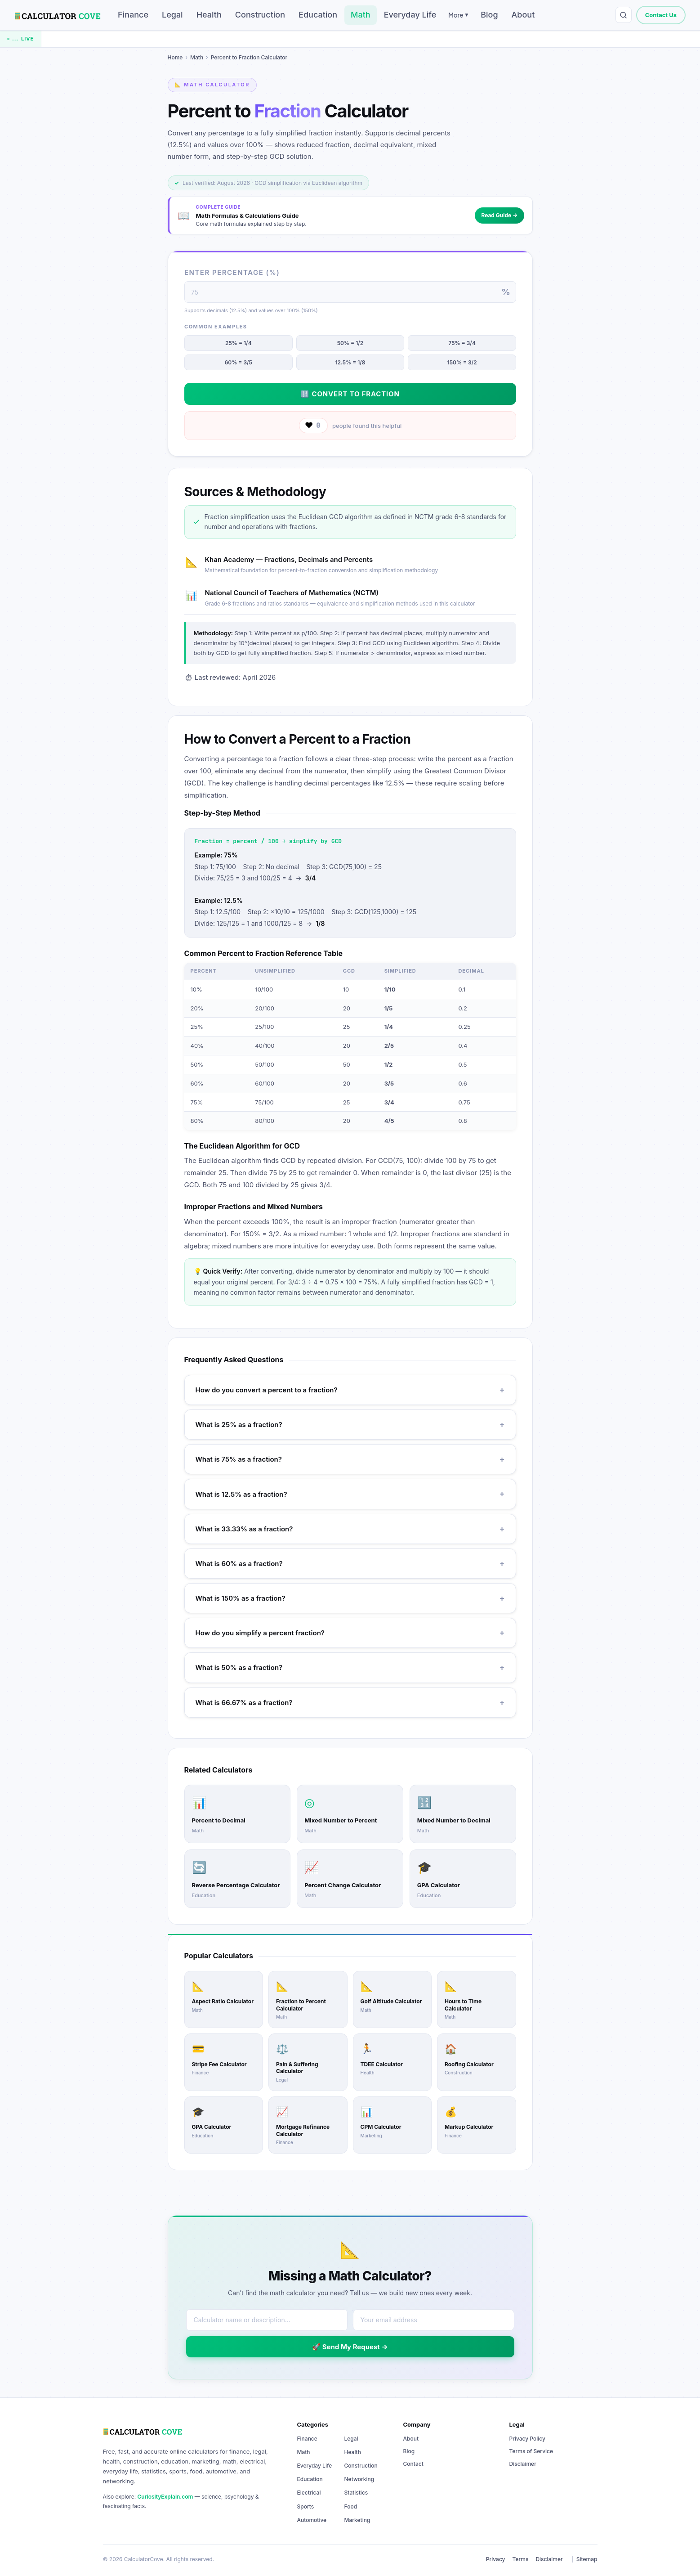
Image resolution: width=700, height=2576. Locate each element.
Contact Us (661, 14)
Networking (359, 2479)
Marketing (357, 2520)
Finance (133, 14)
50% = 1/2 (350, 343)
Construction (260, 14)
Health (209, 14)
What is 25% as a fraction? (350, 1424)
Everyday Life (410, 14)
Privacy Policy (527, 2438)
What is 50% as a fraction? (350, 1667)
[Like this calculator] (313, 426)
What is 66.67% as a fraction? (350, 1702)
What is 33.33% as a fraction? (350, 1529)
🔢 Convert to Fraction (350, 394)
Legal (172, 14)
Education (318, 14)
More (458, 15)
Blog (489, 14)
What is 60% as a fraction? (350, 1563)
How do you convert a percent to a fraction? (350, 1390)
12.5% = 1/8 (350, 362)
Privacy (495, 2559)
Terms (521, 2559)
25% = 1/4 (238, 343)
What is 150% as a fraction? (350, 1598)
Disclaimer (522, 2463)
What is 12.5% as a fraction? (350, 1493)
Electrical (309, 2492)
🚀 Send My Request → (350, 2347)
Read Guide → (499, 215)
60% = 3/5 (238, 362)
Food (350, 2506)
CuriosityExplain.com (165, 2496)
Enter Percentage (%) (232, 272)
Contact (413, 2463)
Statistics (356, 2492)
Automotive (312, 2520)
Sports (305, 2506)
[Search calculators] (623, 15)
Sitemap (586, 2559)
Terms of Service (531, 2451)
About (523, 14)
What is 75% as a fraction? (350, 1459)
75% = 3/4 (462, 343)
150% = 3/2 (462, 362)
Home (175, 57)
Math (360, 14)
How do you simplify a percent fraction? (350, 1632)
